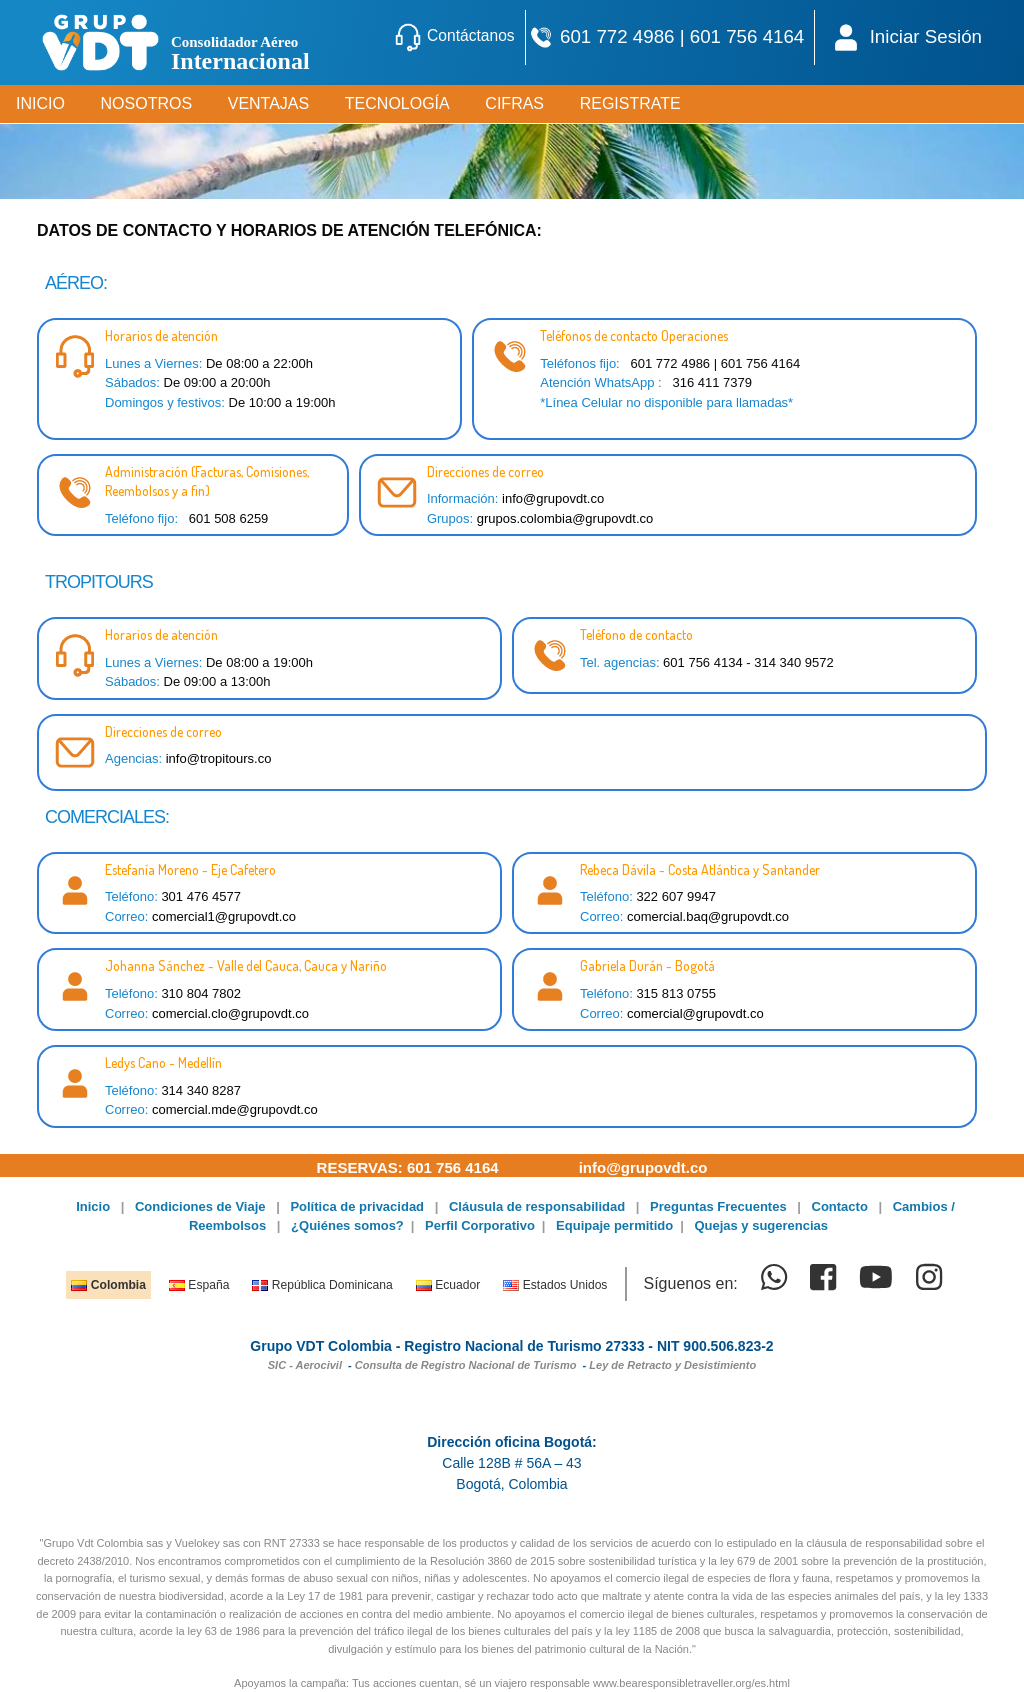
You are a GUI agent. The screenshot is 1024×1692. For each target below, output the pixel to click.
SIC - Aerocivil (305, 1365)
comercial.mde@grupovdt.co (235, 1109)
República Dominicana (322, 1285)
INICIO (40, 103)
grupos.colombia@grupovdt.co (565, 518)
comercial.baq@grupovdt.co (708, 916)
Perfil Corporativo (480, 1225)
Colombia (108, 1285)
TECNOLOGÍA (397, 103)
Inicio (93, 1206)
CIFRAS (514, 103)
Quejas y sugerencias (761, 1225)
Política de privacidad (357, 1206)
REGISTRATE (630, 103)
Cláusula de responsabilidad (537, 1206)
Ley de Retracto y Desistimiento (672, 1365)
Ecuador (448, 1285)
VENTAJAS (269, 103)
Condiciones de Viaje (200, 1206)
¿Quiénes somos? (347, 1225)
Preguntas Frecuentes (718, 1206)
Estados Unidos (555, 1285)
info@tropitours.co (219, 758)
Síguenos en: (690, 1283)
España (199, 1285)
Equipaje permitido (614, 1225)
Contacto (840, 1206)
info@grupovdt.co (553, 498)
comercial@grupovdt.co (695, 1013)
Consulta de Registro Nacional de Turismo (466, 1365)
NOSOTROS (147, 103)
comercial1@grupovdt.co (224, 916)
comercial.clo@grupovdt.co (230, 1013)
